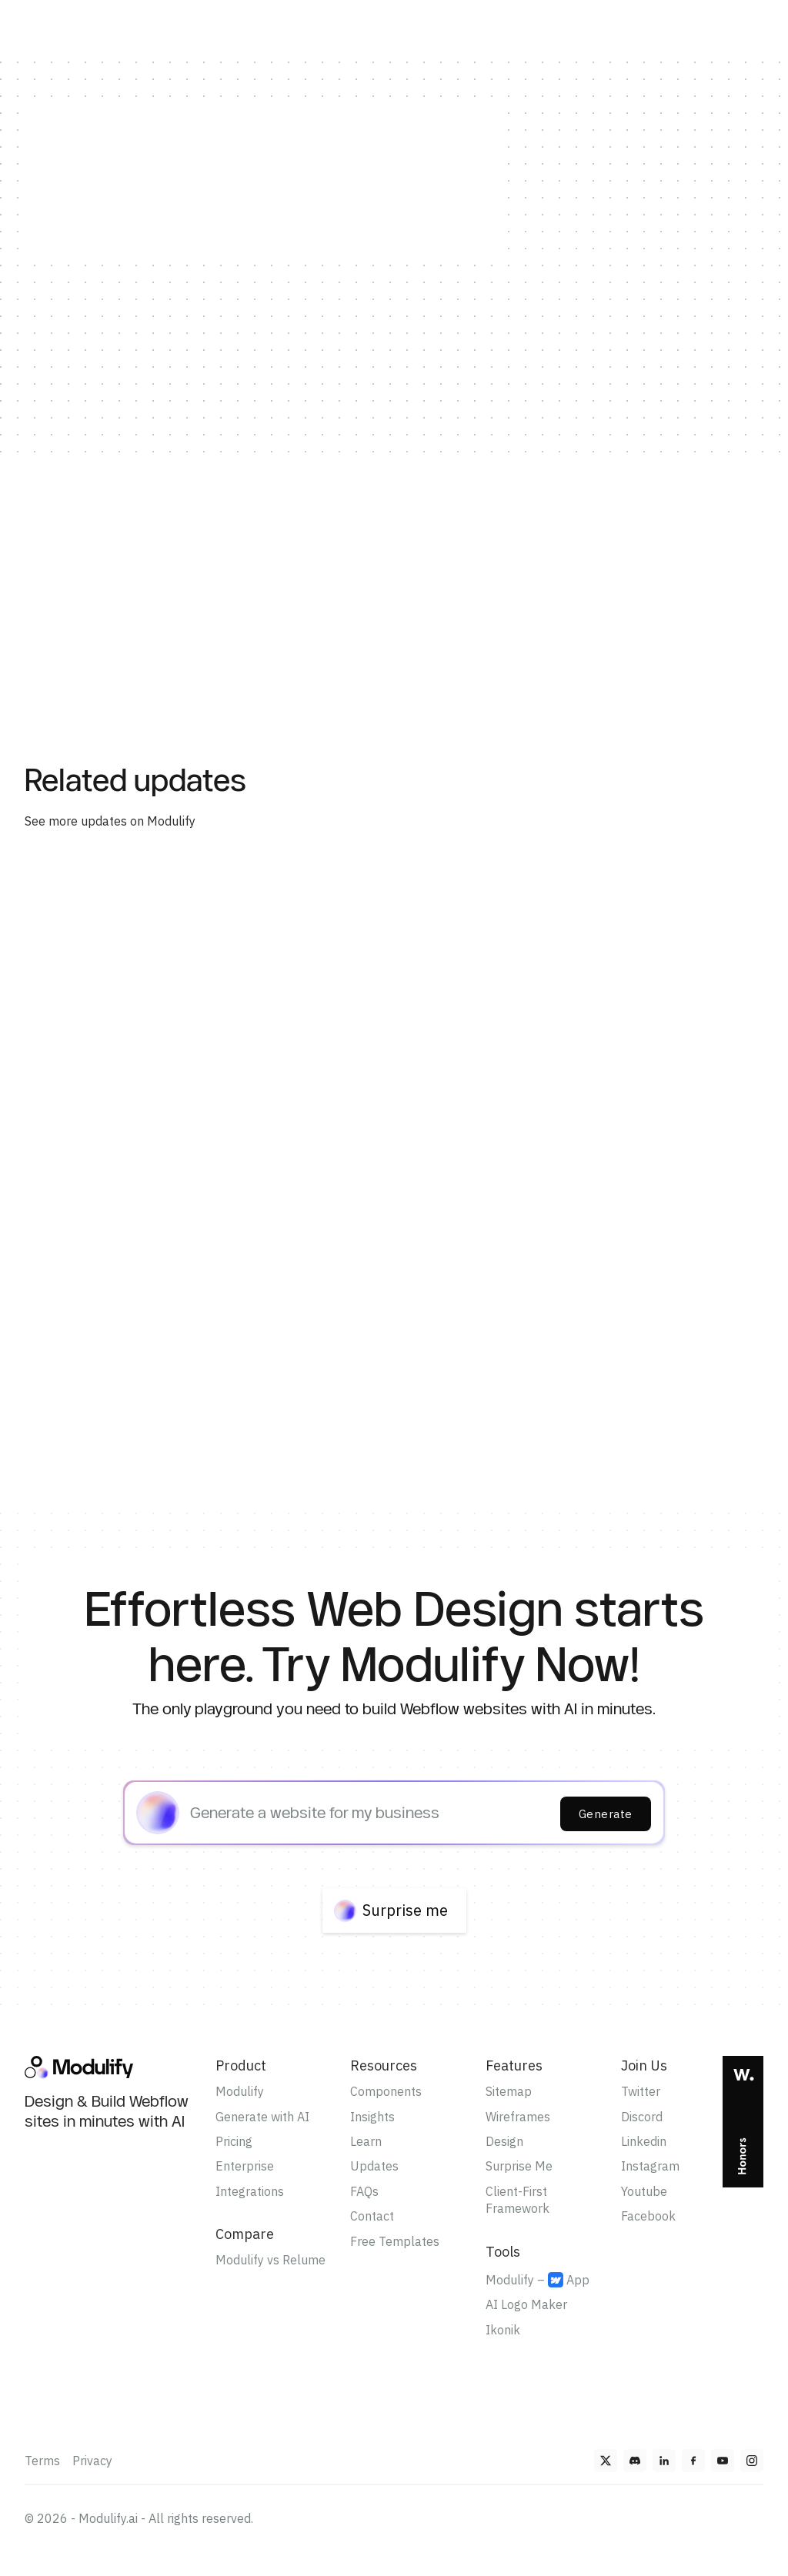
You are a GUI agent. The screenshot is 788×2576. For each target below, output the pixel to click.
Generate (606, 1814)
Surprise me (405, 1910)
